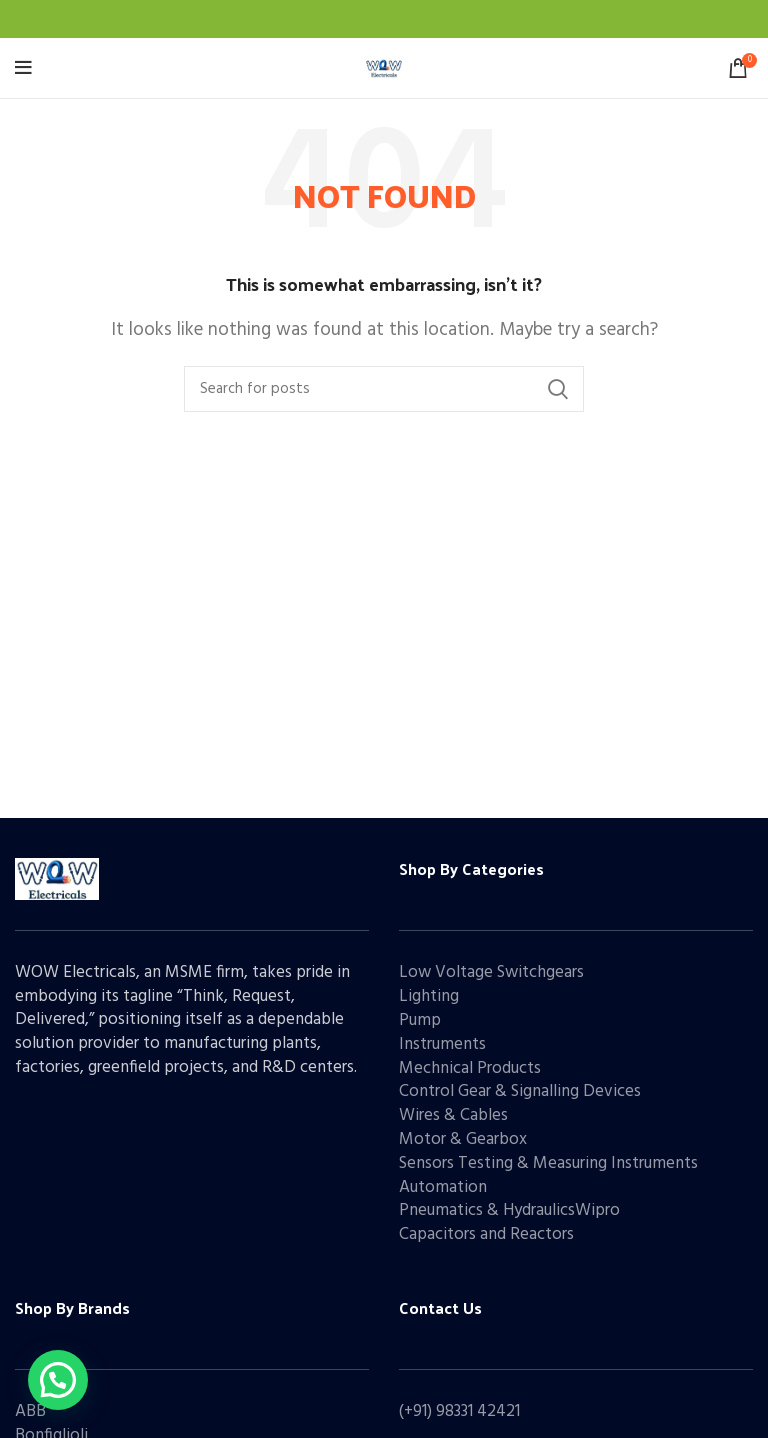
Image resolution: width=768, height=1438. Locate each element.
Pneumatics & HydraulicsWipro (509, 1210)
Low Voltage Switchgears (491, 972)
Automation (443, 1187)
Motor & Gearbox (463, 1139)
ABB (30, 1411)
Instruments (442, 1044)
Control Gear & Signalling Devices (520, 1091)
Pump (420, 1020)
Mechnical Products (470, 1068)
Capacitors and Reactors (486, 1234)
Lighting (429, 996)
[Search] (384, 389)
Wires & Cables (453, 1115)
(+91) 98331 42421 (459, 1411)
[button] (58, 1380)
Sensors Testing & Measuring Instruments (548, 1163)
